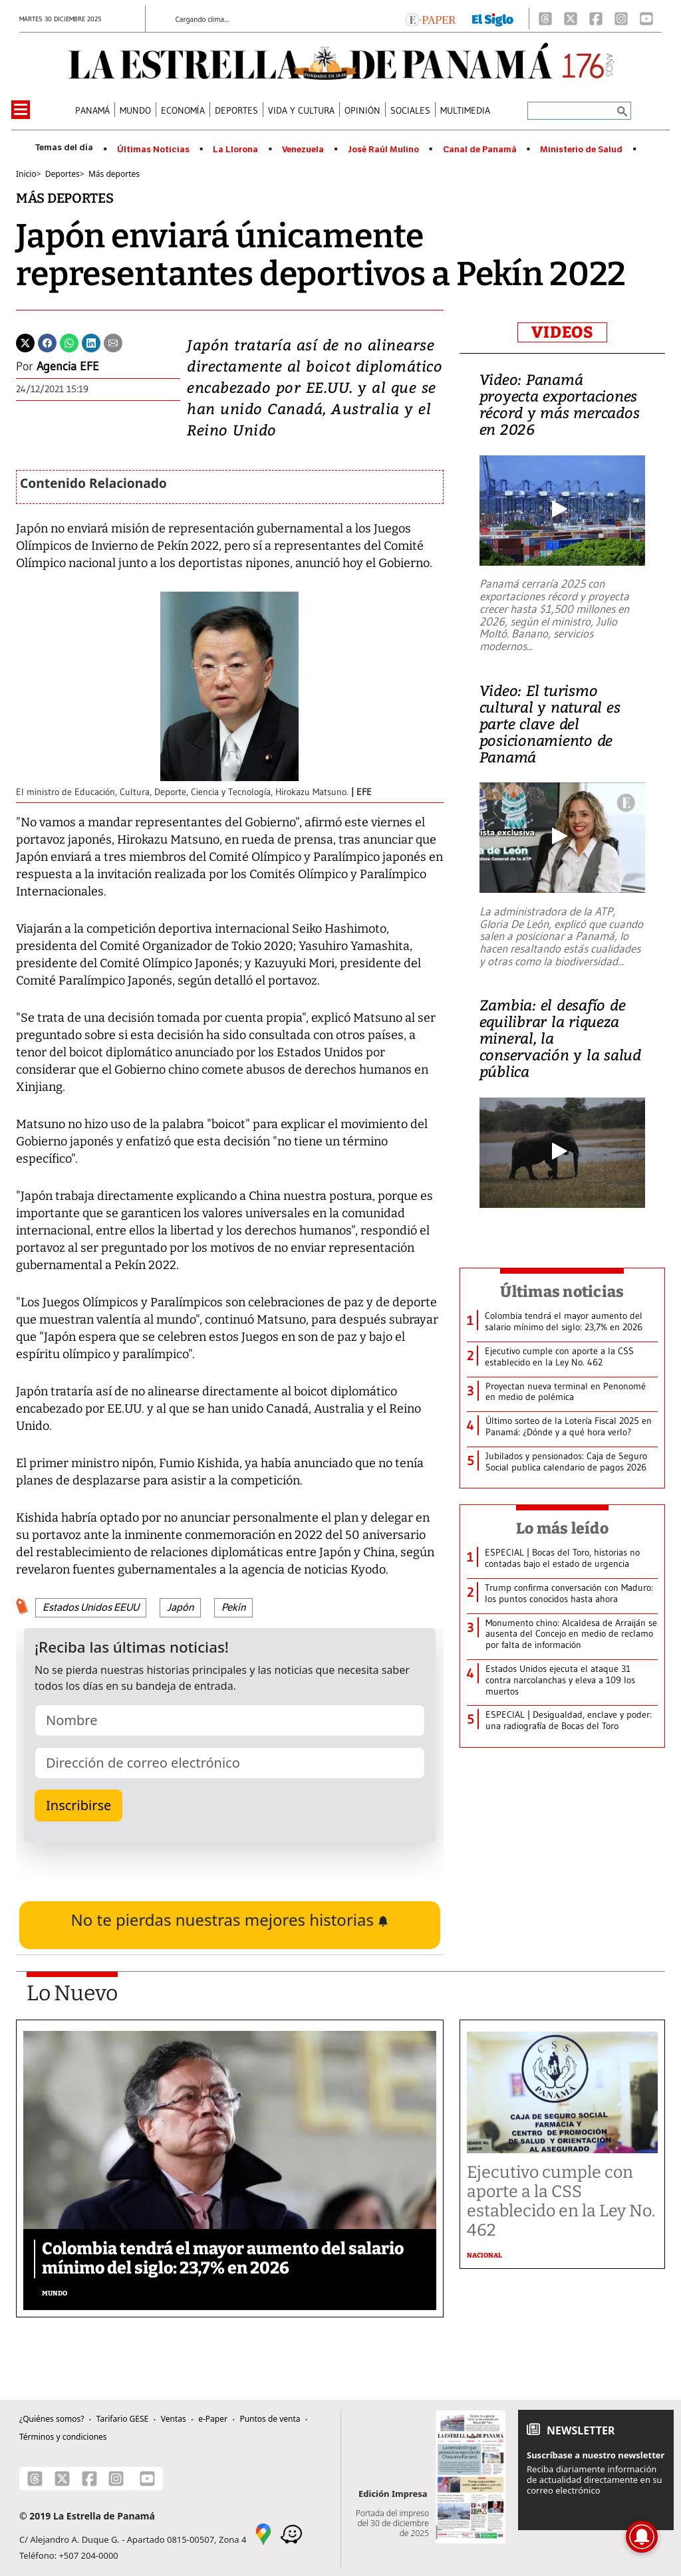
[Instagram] (621, 18)
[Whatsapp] (69, 341)
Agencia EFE (68, 366)
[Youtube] (646, 18)
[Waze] (291, 2533)
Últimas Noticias (153, 149)
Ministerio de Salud (581, 149)
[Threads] (545, 18)
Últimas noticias (562, 1291)
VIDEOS (562, 332)
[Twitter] (25, 341)
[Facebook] (596, 18)
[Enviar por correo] (113, 341)
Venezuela (303, 149)
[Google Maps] (263, 2533)
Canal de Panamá (480, 149)
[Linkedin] (91, 341)
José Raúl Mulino (383, 149)
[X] (570, 18)
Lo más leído (562, 1528)
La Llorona (235, 149)
